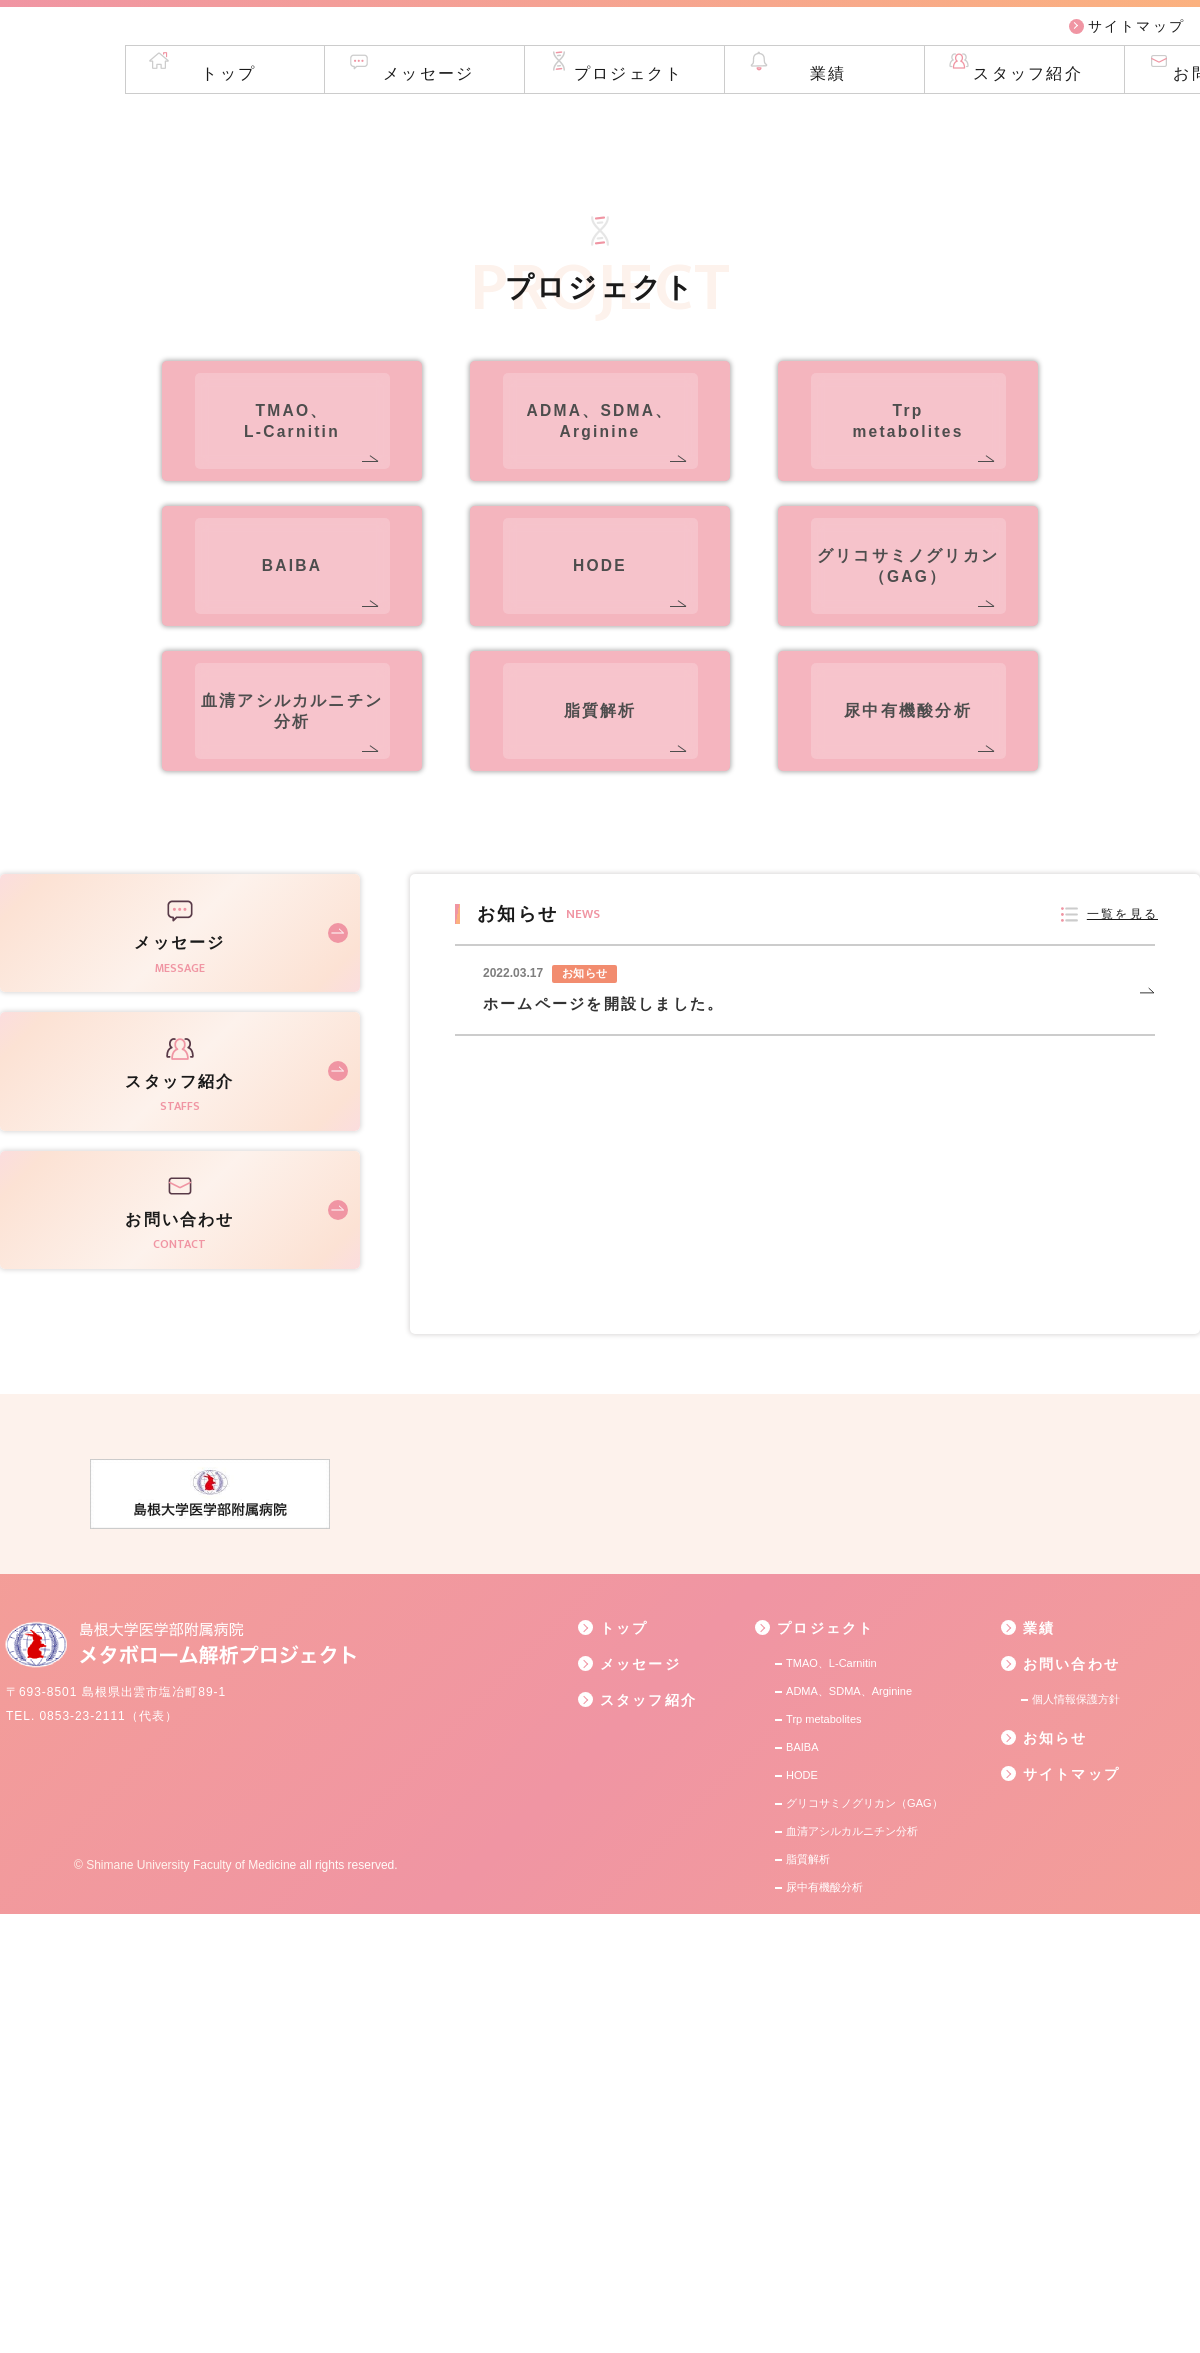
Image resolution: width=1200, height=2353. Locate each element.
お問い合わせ (1099, 120)
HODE (802, 2214)
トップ (100, 120)
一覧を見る (1117, 1352)
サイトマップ (1127, 40)
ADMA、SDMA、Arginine (849, 2130)
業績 (700, 120)
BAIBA (802, 2186)
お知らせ (1044, 2177)
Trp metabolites (823, 2158)
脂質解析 (808, 2298)
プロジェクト (499, 120)
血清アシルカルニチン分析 (852, 2270)
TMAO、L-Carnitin (831, 2102)
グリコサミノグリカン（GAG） (864, 2242)
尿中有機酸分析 (824, 2326)
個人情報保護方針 (1076, 2138)
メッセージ (300, 120)
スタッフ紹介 (899, 120)
